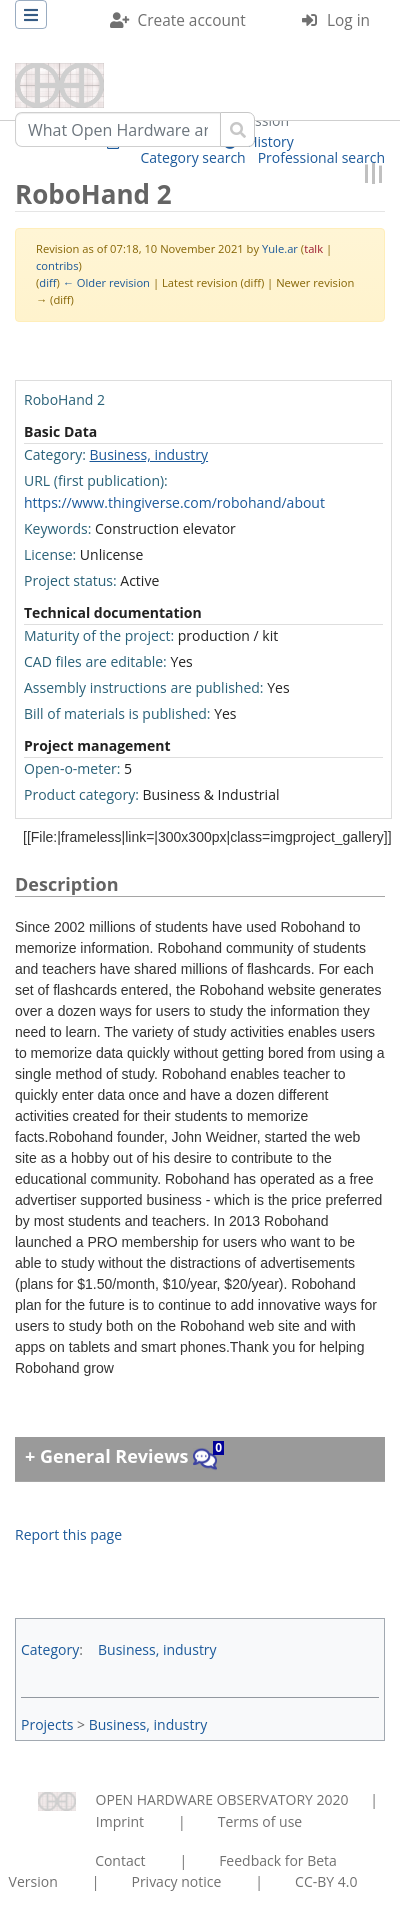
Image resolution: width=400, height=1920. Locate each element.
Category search (193, 157)
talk (313, 248)
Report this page (68, 1534)
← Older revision (106, 282)
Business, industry (149, 454)
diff (47, 282)
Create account (192, 20)
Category (50, 1649)
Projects (47, 1724)
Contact (120, 1860)
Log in (348, 20)
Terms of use (260, 1821)
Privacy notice (176, 1881)
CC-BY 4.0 (326, 1881)
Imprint (120, 1821)
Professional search (321, 157)
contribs (57, 265)
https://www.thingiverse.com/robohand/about (174, 502)
